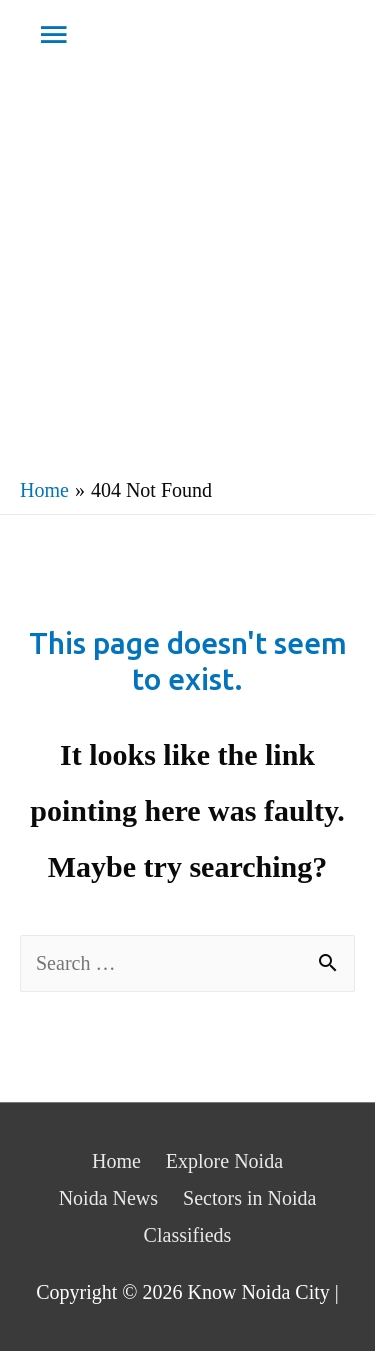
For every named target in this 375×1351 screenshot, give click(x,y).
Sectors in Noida (249, 1198)
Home (116, 1161)
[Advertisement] (187, 268)
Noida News (108, 1198)
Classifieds (188, 1235)
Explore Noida (224, 1161)
